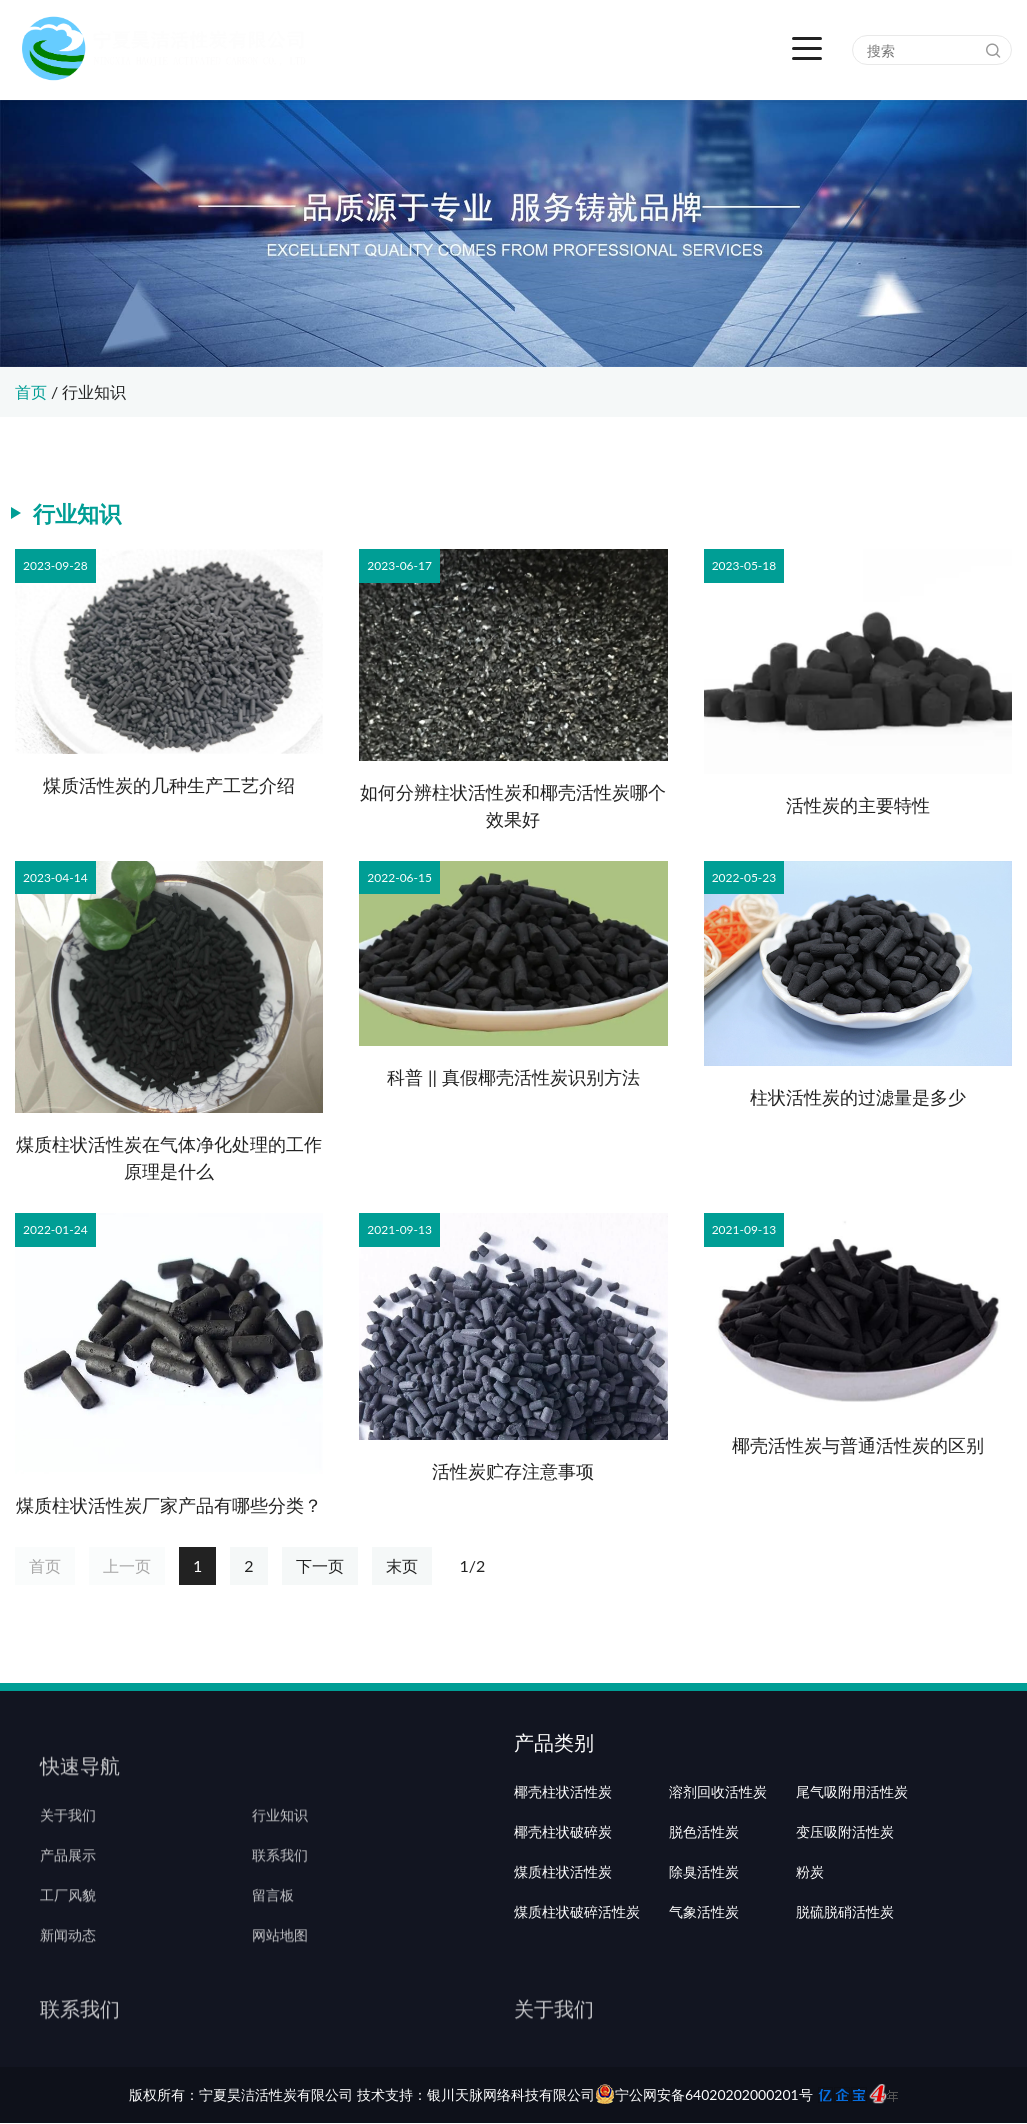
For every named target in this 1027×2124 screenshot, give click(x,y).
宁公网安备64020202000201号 (704, 2094)
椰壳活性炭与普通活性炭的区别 (858, 1445)
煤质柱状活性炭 (563, 1924)
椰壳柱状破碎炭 (563, 1884)
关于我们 (68, 1844)
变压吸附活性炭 (845, 1884)
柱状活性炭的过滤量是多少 (858, 1097)
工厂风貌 (68, 1924)
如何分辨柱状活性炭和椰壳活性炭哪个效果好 (513, 805)
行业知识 (94, 391)
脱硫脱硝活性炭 (845, 1964)
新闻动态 (68, 1964)
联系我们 (280, 1884)
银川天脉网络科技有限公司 (511, 2094)
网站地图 (280, 1964)
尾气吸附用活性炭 (852, 1844)
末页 (402, 1565)
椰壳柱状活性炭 (563, 1844)
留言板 (273, 1924)
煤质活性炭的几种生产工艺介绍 (169, 785)
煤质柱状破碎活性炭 (577, 1964)
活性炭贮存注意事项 (513, 1471)
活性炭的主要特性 (858, 805)
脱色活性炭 (704, 1884)
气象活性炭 (704, 1964)
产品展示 (68, 1884)
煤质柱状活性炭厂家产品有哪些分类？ (169, 1505)
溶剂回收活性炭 (718, 1844)
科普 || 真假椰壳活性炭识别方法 (513, 1077)
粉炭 (810, 1924)
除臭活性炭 (704, 1924)
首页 (31, 391)
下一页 (320, 1565)
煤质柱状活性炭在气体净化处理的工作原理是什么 (169, 1157)
